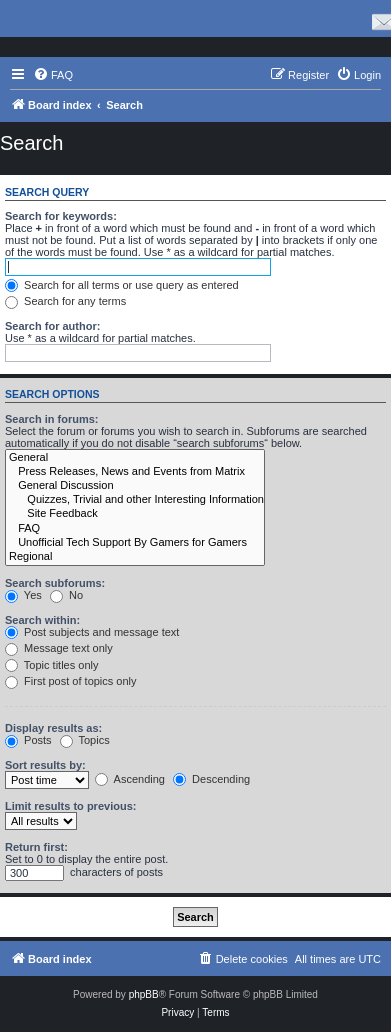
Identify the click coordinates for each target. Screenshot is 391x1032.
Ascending (130, 779)
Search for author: (52, 326)
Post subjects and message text (92, 632)
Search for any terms (65, 301)
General (135, 458)
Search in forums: (52, 419)
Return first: (36, 847)
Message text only (59, 648)
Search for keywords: (61, 216)
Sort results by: (45, 765)
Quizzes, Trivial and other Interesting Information (135, 500)
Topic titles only (51, 665)
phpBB (144, 994)
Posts (28, 740)
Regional (135, 557)
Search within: (42, 620)
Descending (211, 779)
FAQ (135, 529)
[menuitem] (53, 75)
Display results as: (53, 728)
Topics (85, 740)
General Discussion (135, 486)
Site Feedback (135, 514)
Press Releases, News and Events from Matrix (135, 472)
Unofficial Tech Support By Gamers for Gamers (135, 543)
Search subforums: (55, 583)
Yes (23, 595)
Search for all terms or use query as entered (122, 285)
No (66, 595)
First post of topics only (71, 681)
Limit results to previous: (70, 806)
